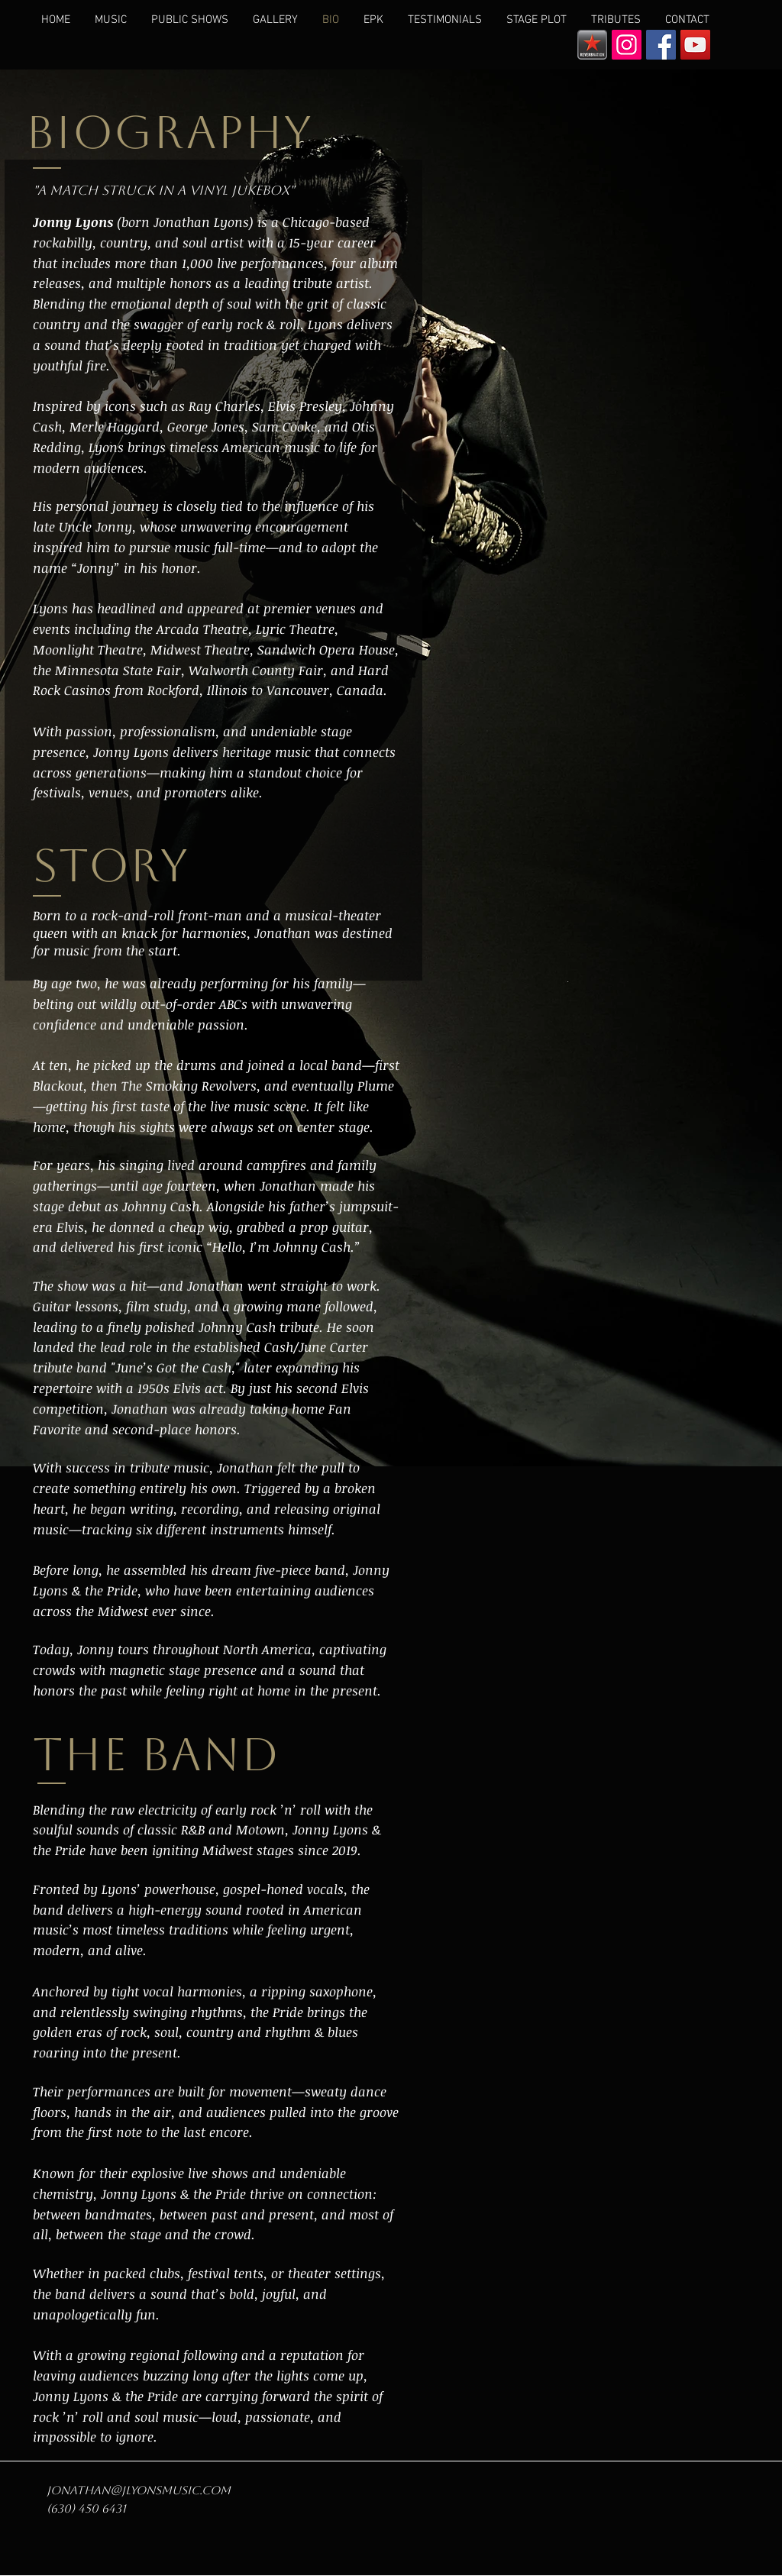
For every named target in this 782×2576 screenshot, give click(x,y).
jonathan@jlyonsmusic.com (139, 2490)
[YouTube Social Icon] (695, 45)
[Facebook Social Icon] (661, 45)
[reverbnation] (592, 45)
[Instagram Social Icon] (626, 45)
